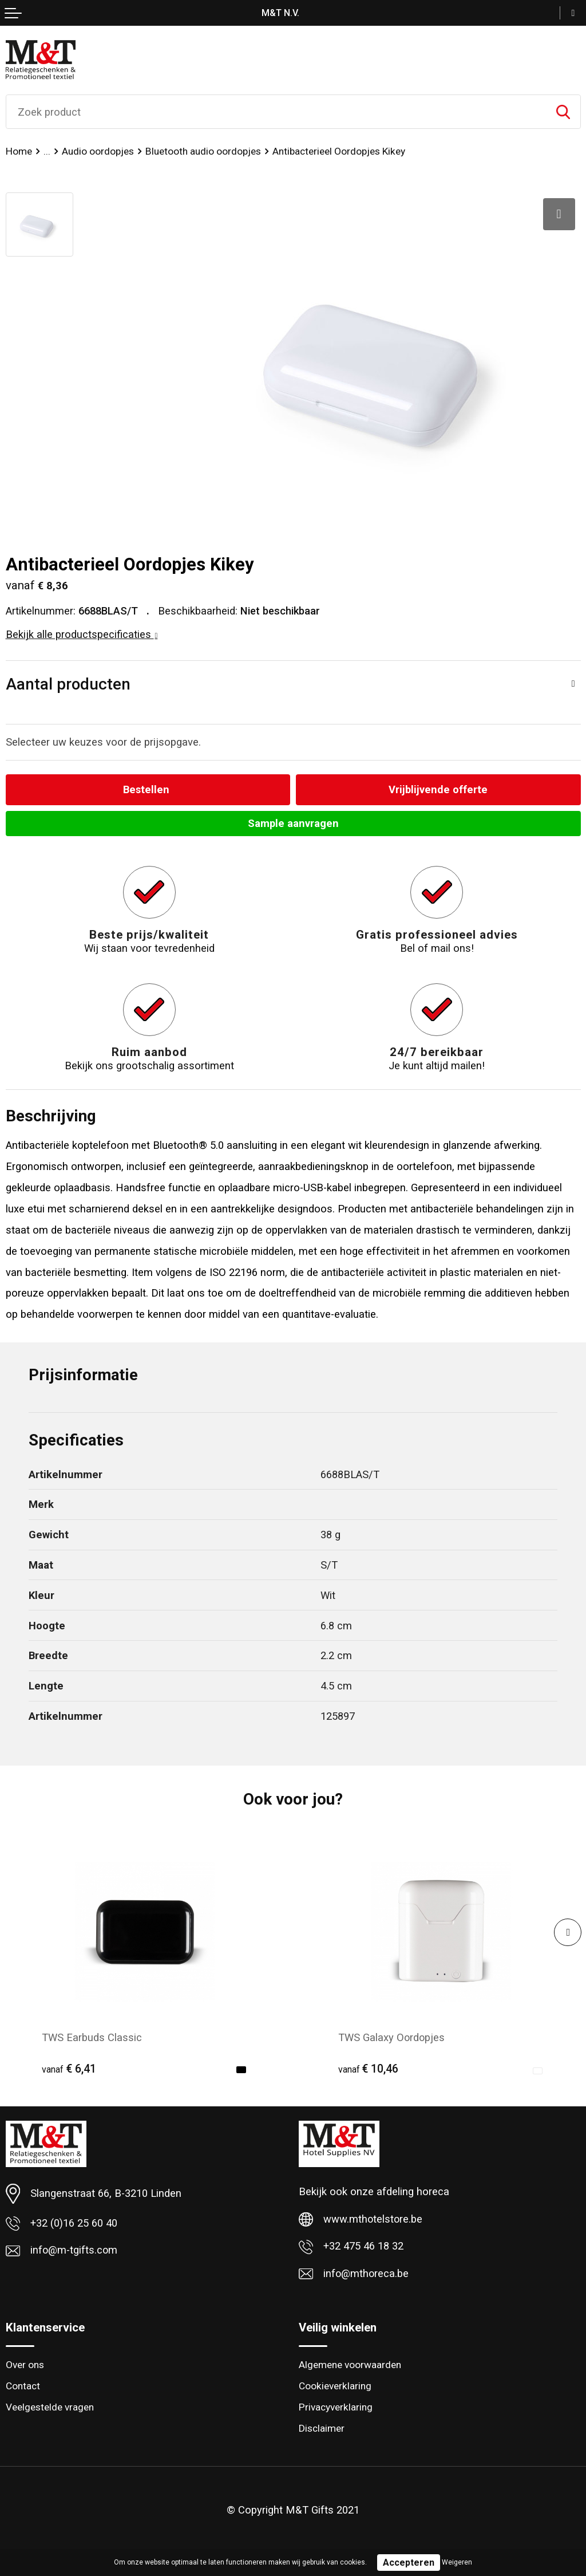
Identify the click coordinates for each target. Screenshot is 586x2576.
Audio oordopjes (98, 151)
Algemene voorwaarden (350, 2364)
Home (19, 151)
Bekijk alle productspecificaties (82, 634)
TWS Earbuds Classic (92, 2038)
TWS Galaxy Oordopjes (392, 2038)
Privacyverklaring (336, 2407)
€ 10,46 (368, 2068)
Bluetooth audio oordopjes (203, 151)
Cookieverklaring (335, 2386)
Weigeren (457, 2562)
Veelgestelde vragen (50, 2407)
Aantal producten (68, 684)
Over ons (25, 2364)
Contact (23, 2386)
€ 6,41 (69, 2068)
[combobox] (276, 111)
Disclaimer (322, 2429)
